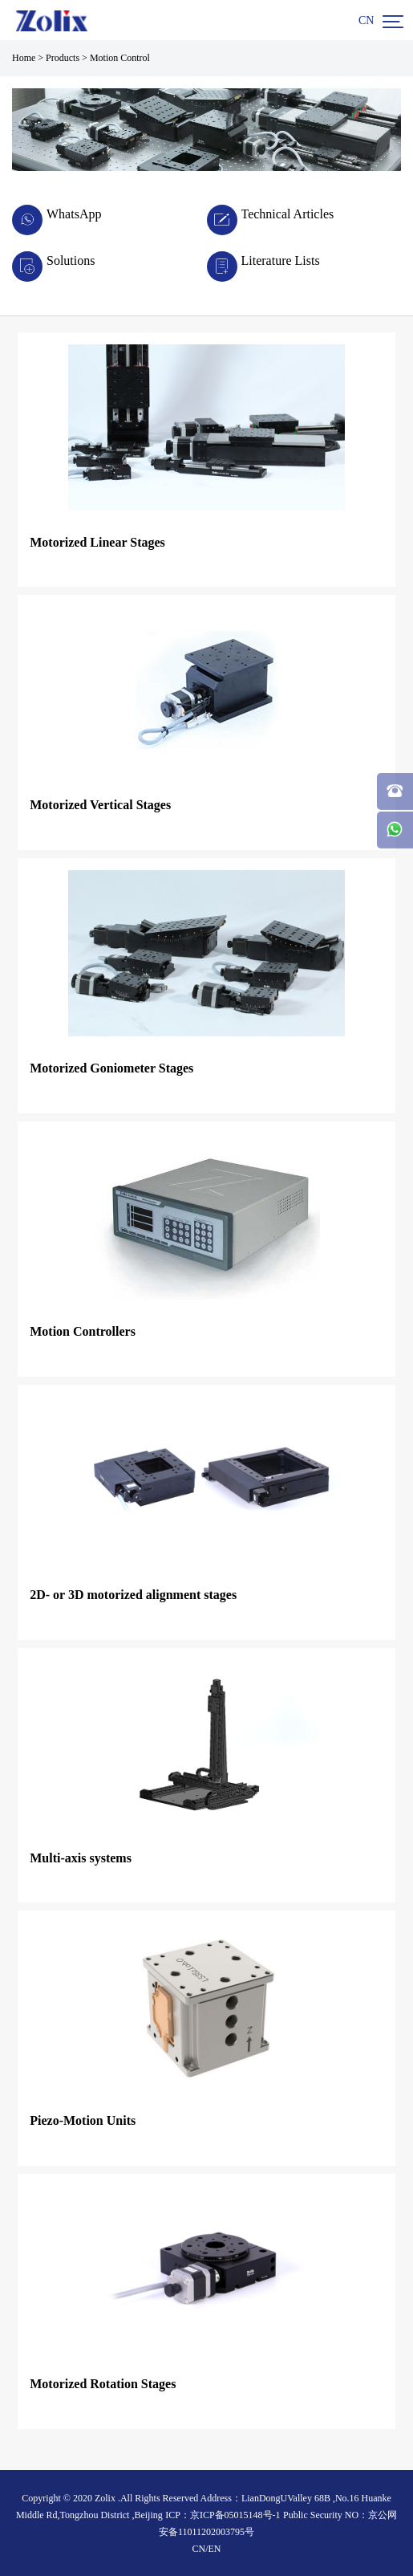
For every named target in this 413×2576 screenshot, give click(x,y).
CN (366, 20)
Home (23, 57)
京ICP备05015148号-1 (235, 2515)
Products (62, 57)
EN (215, 2548)
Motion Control (120, 57)
